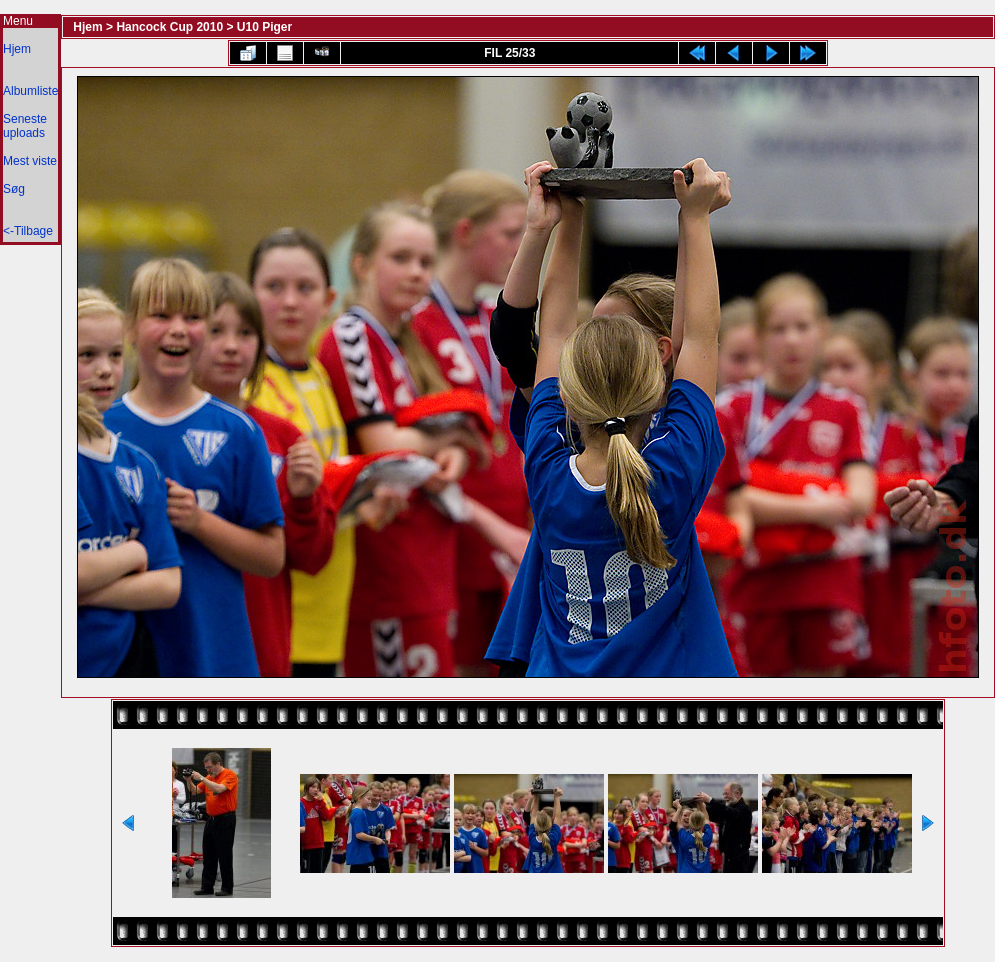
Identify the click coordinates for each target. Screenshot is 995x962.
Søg (14, 189)
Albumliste (30, 91)
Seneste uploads (25, 126)
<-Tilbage (28, 231)
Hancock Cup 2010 (169, 27)
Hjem (17, 49)
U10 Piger (264, 27)
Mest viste (30, 161)
